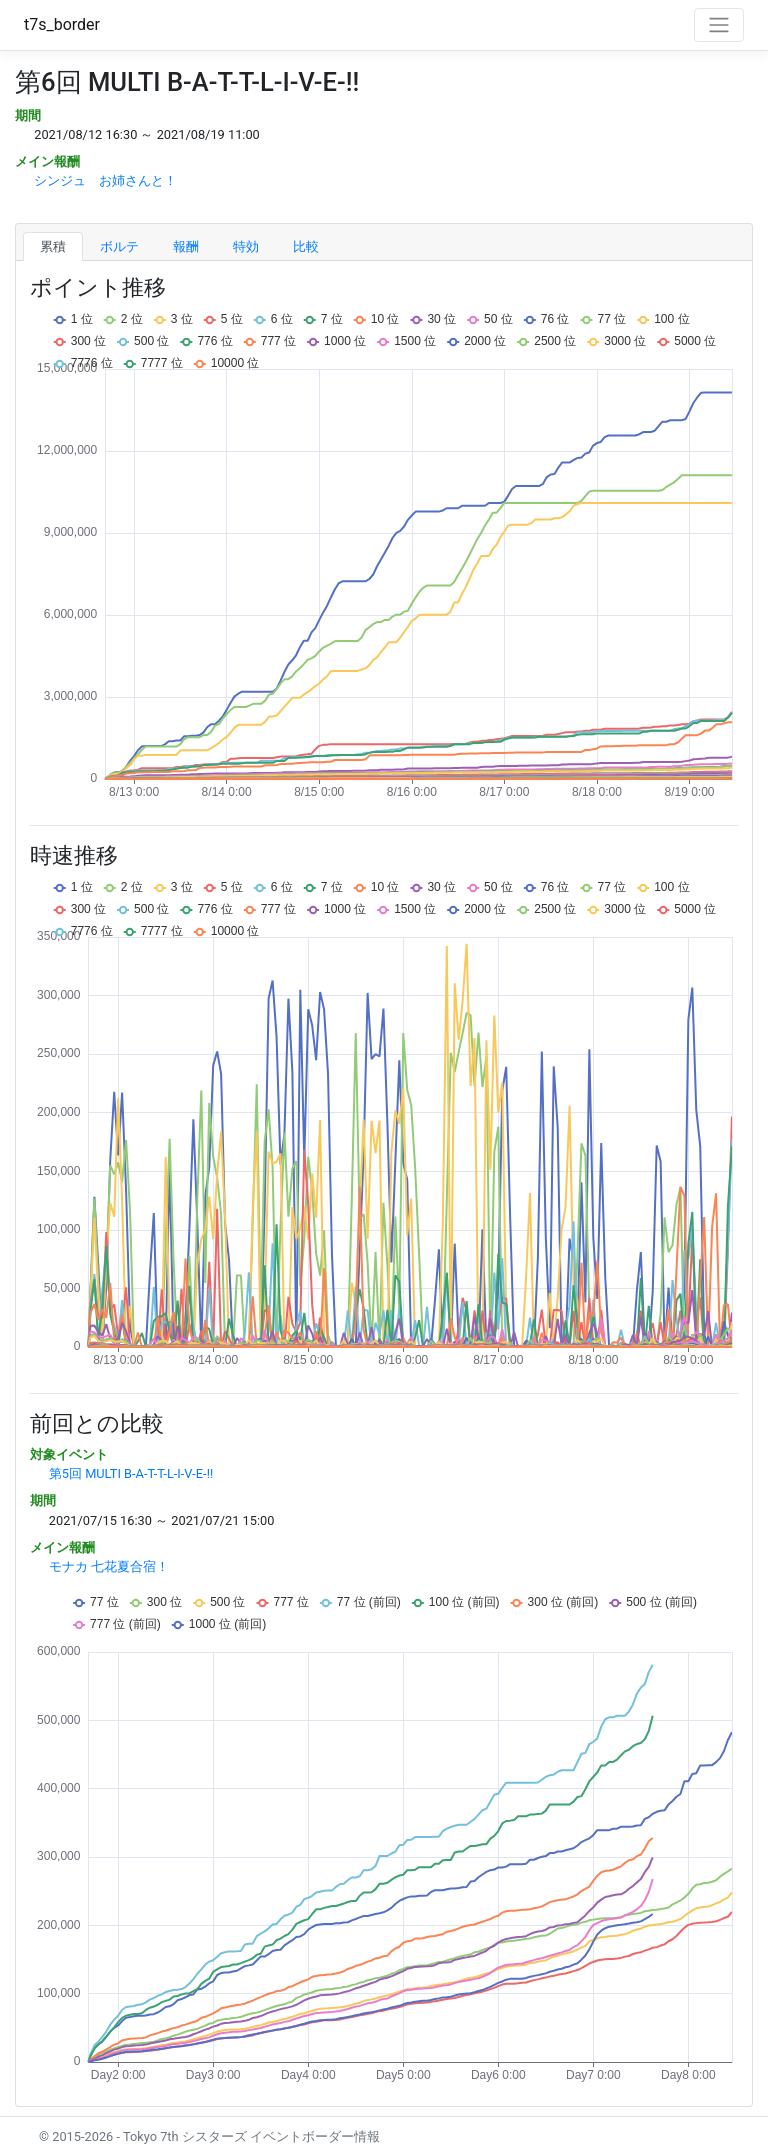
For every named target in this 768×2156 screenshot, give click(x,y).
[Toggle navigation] (719, 25)
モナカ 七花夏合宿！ (109, 1566)
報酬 (186, 246)
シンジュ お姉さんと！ (105, 180)
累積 (53, 246)
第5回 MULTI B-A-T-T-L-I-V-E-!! (131, 1473)
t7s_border (62, 24)
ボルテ (119, 246)
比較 (306, 246)
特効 (246, 246)
